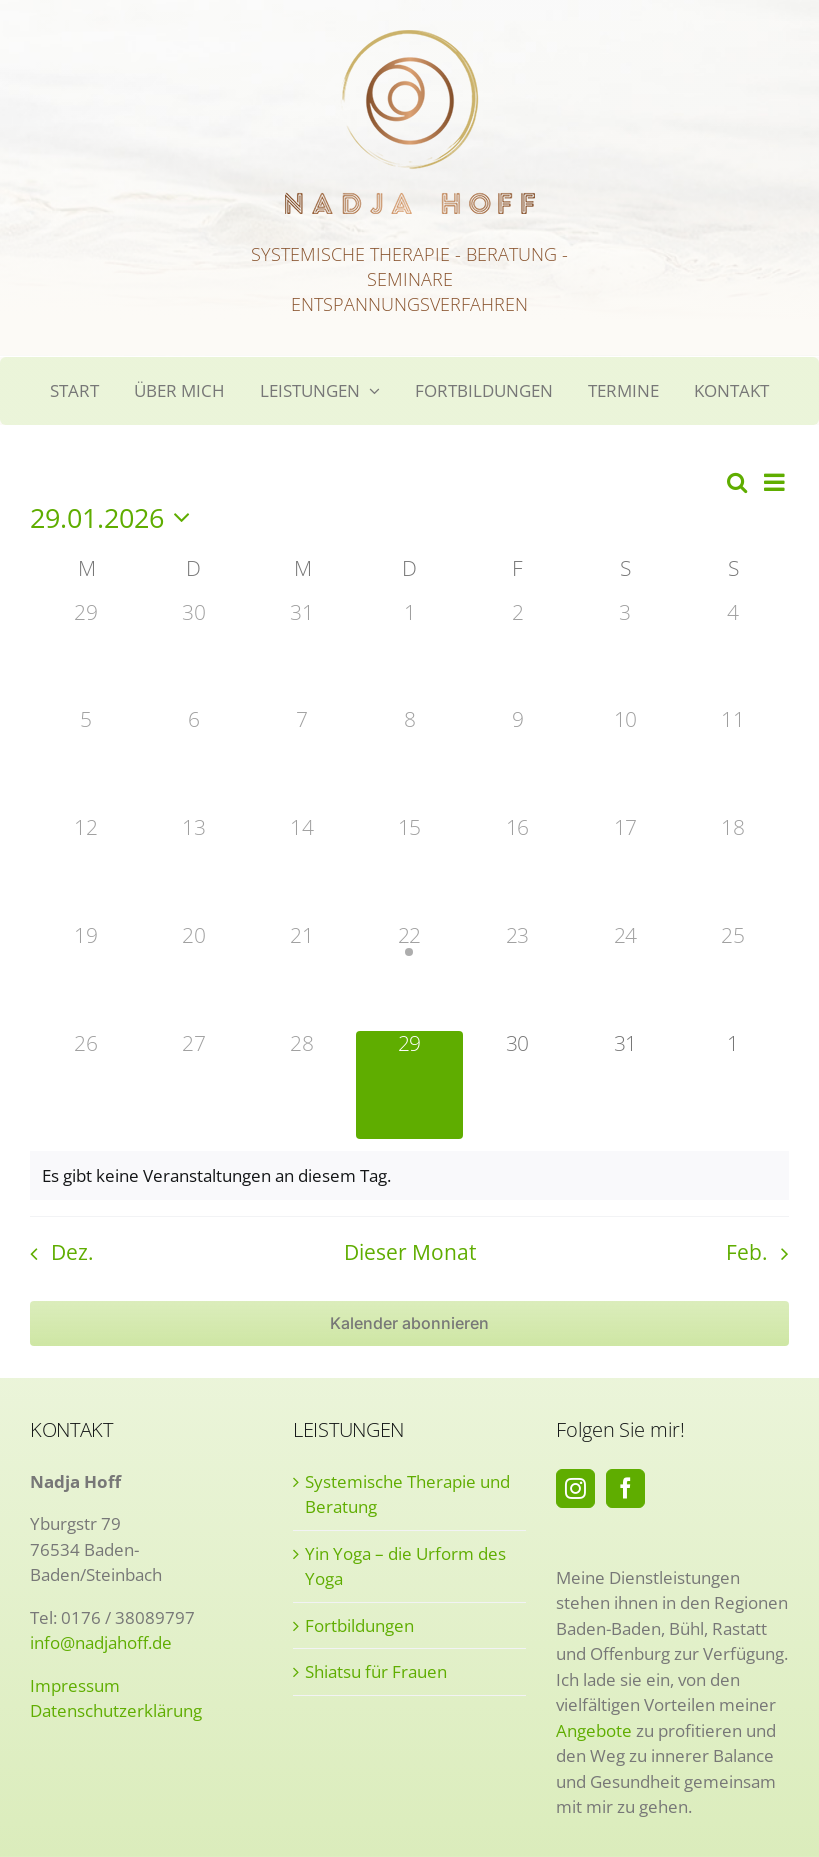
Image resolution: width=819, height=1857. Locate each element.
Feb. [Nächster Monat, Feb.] (747, 1252)
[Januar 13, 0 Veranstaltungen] (194, 869)
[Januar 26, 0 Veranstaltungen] (86, 1085)
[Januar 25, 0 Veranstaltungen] (733, 977)
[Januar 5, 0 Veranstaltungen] (86, 761)
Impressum (75, 1685)
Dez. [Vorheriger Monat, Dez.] (72, 1252)
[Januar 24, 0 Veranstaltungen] (625, 977)
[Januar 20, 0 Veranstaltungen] (194, 977)
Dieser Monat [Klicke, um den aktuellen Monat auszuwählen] (410, 1252)
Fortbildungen (359, 1625)
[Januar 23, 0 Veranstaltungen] (517, 977)
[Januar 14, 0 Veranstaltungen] (302, 869)
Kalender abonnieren (409, 1323)
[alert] (409, 1176)
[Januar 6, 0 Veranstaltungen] (194, 761)
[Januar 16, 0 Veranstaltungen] (517, 869)
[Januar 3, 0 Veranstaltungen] (625, 654)
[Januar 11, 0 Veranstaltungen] (733, 761)
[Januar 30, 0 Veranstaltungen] (517, 1085)
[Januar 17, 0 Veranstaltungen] (625, 869)
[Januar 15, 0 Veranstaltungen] (410, 869)
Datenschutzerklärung (116, 1710)
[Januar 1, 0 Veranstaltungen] (410, 654)
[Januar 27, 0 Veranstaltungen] (194, 1085)
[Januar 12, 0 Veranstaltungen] (86, 869)
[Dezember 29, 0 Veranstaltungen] (86, 654)
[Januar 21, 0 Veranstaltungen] (302, 977)
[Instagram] (575, 1488)
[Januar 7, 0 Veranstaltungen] (302, 761)
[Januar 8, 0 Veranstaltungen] (410, 761)
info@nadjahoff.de (101, 1642)
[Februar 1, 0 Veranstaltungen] (733, 1085)
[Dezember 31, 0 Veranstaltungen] (302, 654)
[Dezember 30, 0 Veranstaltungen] (194, 654)
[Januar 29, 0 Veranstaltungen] (410, 1085)
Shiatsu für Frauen (376, 1671)
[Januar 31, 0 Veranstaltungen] (625, 1085)
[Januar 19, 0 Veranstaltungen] (86, 977)
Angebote (594, 1730)
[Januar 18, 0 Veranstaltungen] (733, 869)
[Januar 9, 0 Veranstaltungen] (517, 761)
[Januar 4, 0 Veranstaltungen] (733, 654)
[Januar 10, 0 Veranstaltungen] (625, 761)
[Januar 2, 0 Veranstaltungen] (517, 654)
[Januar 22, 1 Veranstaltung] (410, 977)
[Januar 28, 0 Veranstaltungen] (302, 1085)
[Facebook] (625, 1488)
